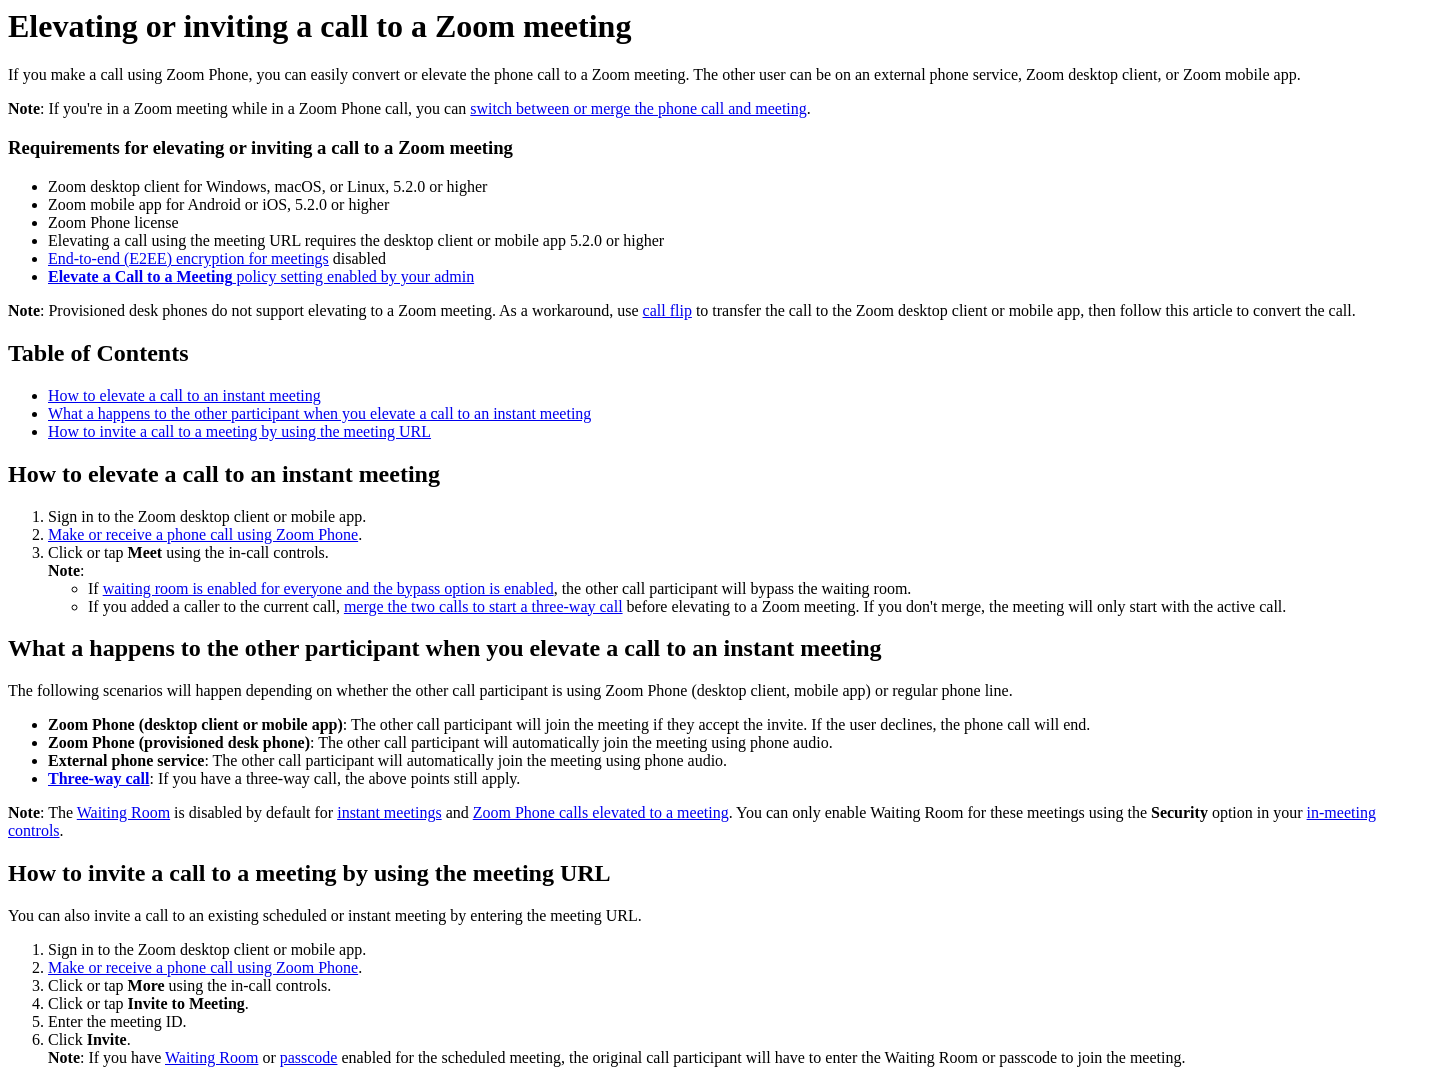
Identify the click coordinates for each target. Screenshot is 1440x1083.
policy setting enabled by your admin (261, 276)
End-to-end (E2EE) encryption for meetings (188, 258)
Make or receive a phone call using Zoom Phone (203, 534)
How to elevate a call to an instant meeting (184, 395)
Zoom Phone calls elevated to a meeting (601, 812)
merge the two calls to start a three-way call (483, 606)
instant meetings (389, 812)
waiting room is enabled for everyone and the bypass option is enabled (328, 588)
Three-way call (98, 778)
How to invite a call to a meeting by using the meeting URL (239, 431)
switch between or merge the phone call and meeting (638, 108)
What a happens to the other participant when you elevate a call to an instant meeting (319, 413)
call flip (667, 310)
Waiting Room (123, 812)
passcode (309, 1057)
